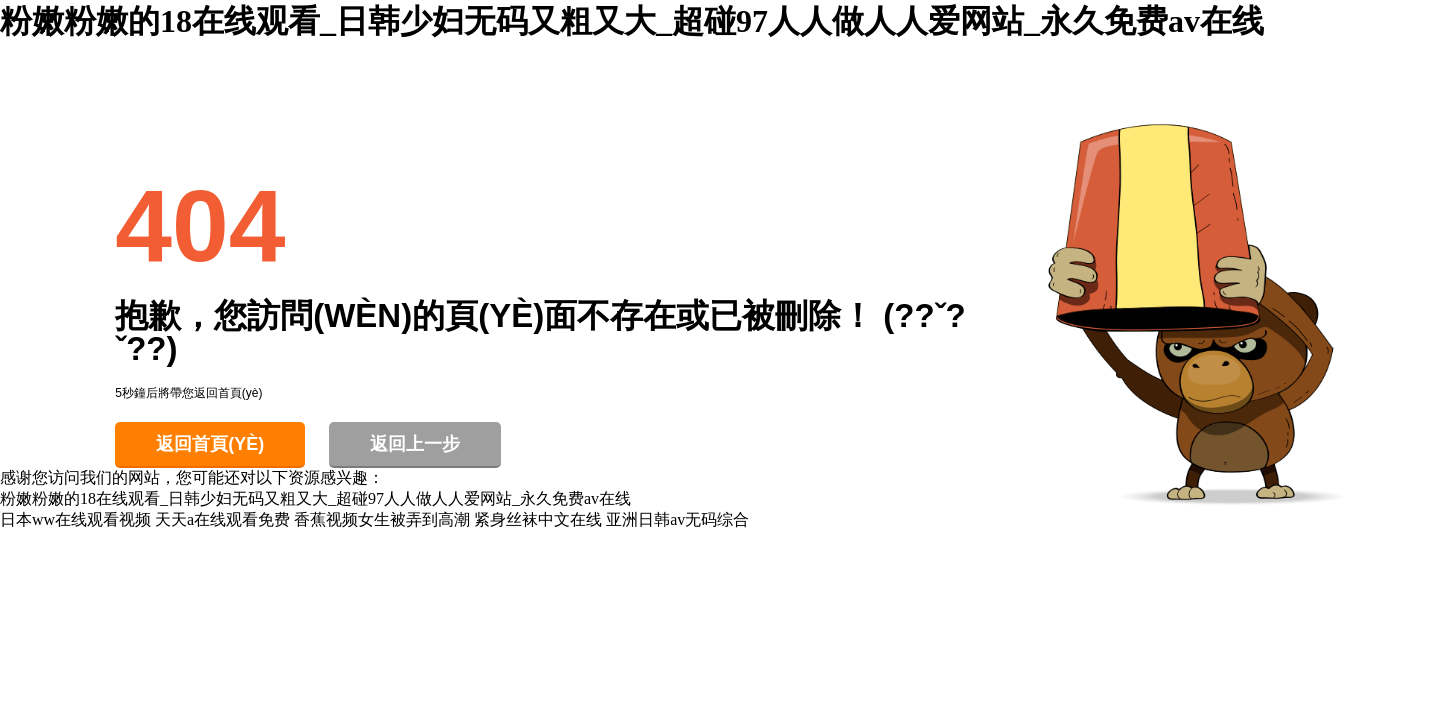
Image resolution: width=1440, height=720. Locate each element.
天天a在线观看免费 (222, 519)
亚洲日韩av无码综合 (677, 519)
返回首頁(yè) (210, 444)
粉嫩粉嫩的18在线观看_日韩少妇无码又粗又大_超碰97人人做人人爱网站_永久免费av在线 (632, 21)
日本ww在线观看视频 (75, 519)
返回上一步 (415, 444)
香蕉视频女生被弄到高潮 (382, 519)
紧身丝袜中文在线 (538, 519)
